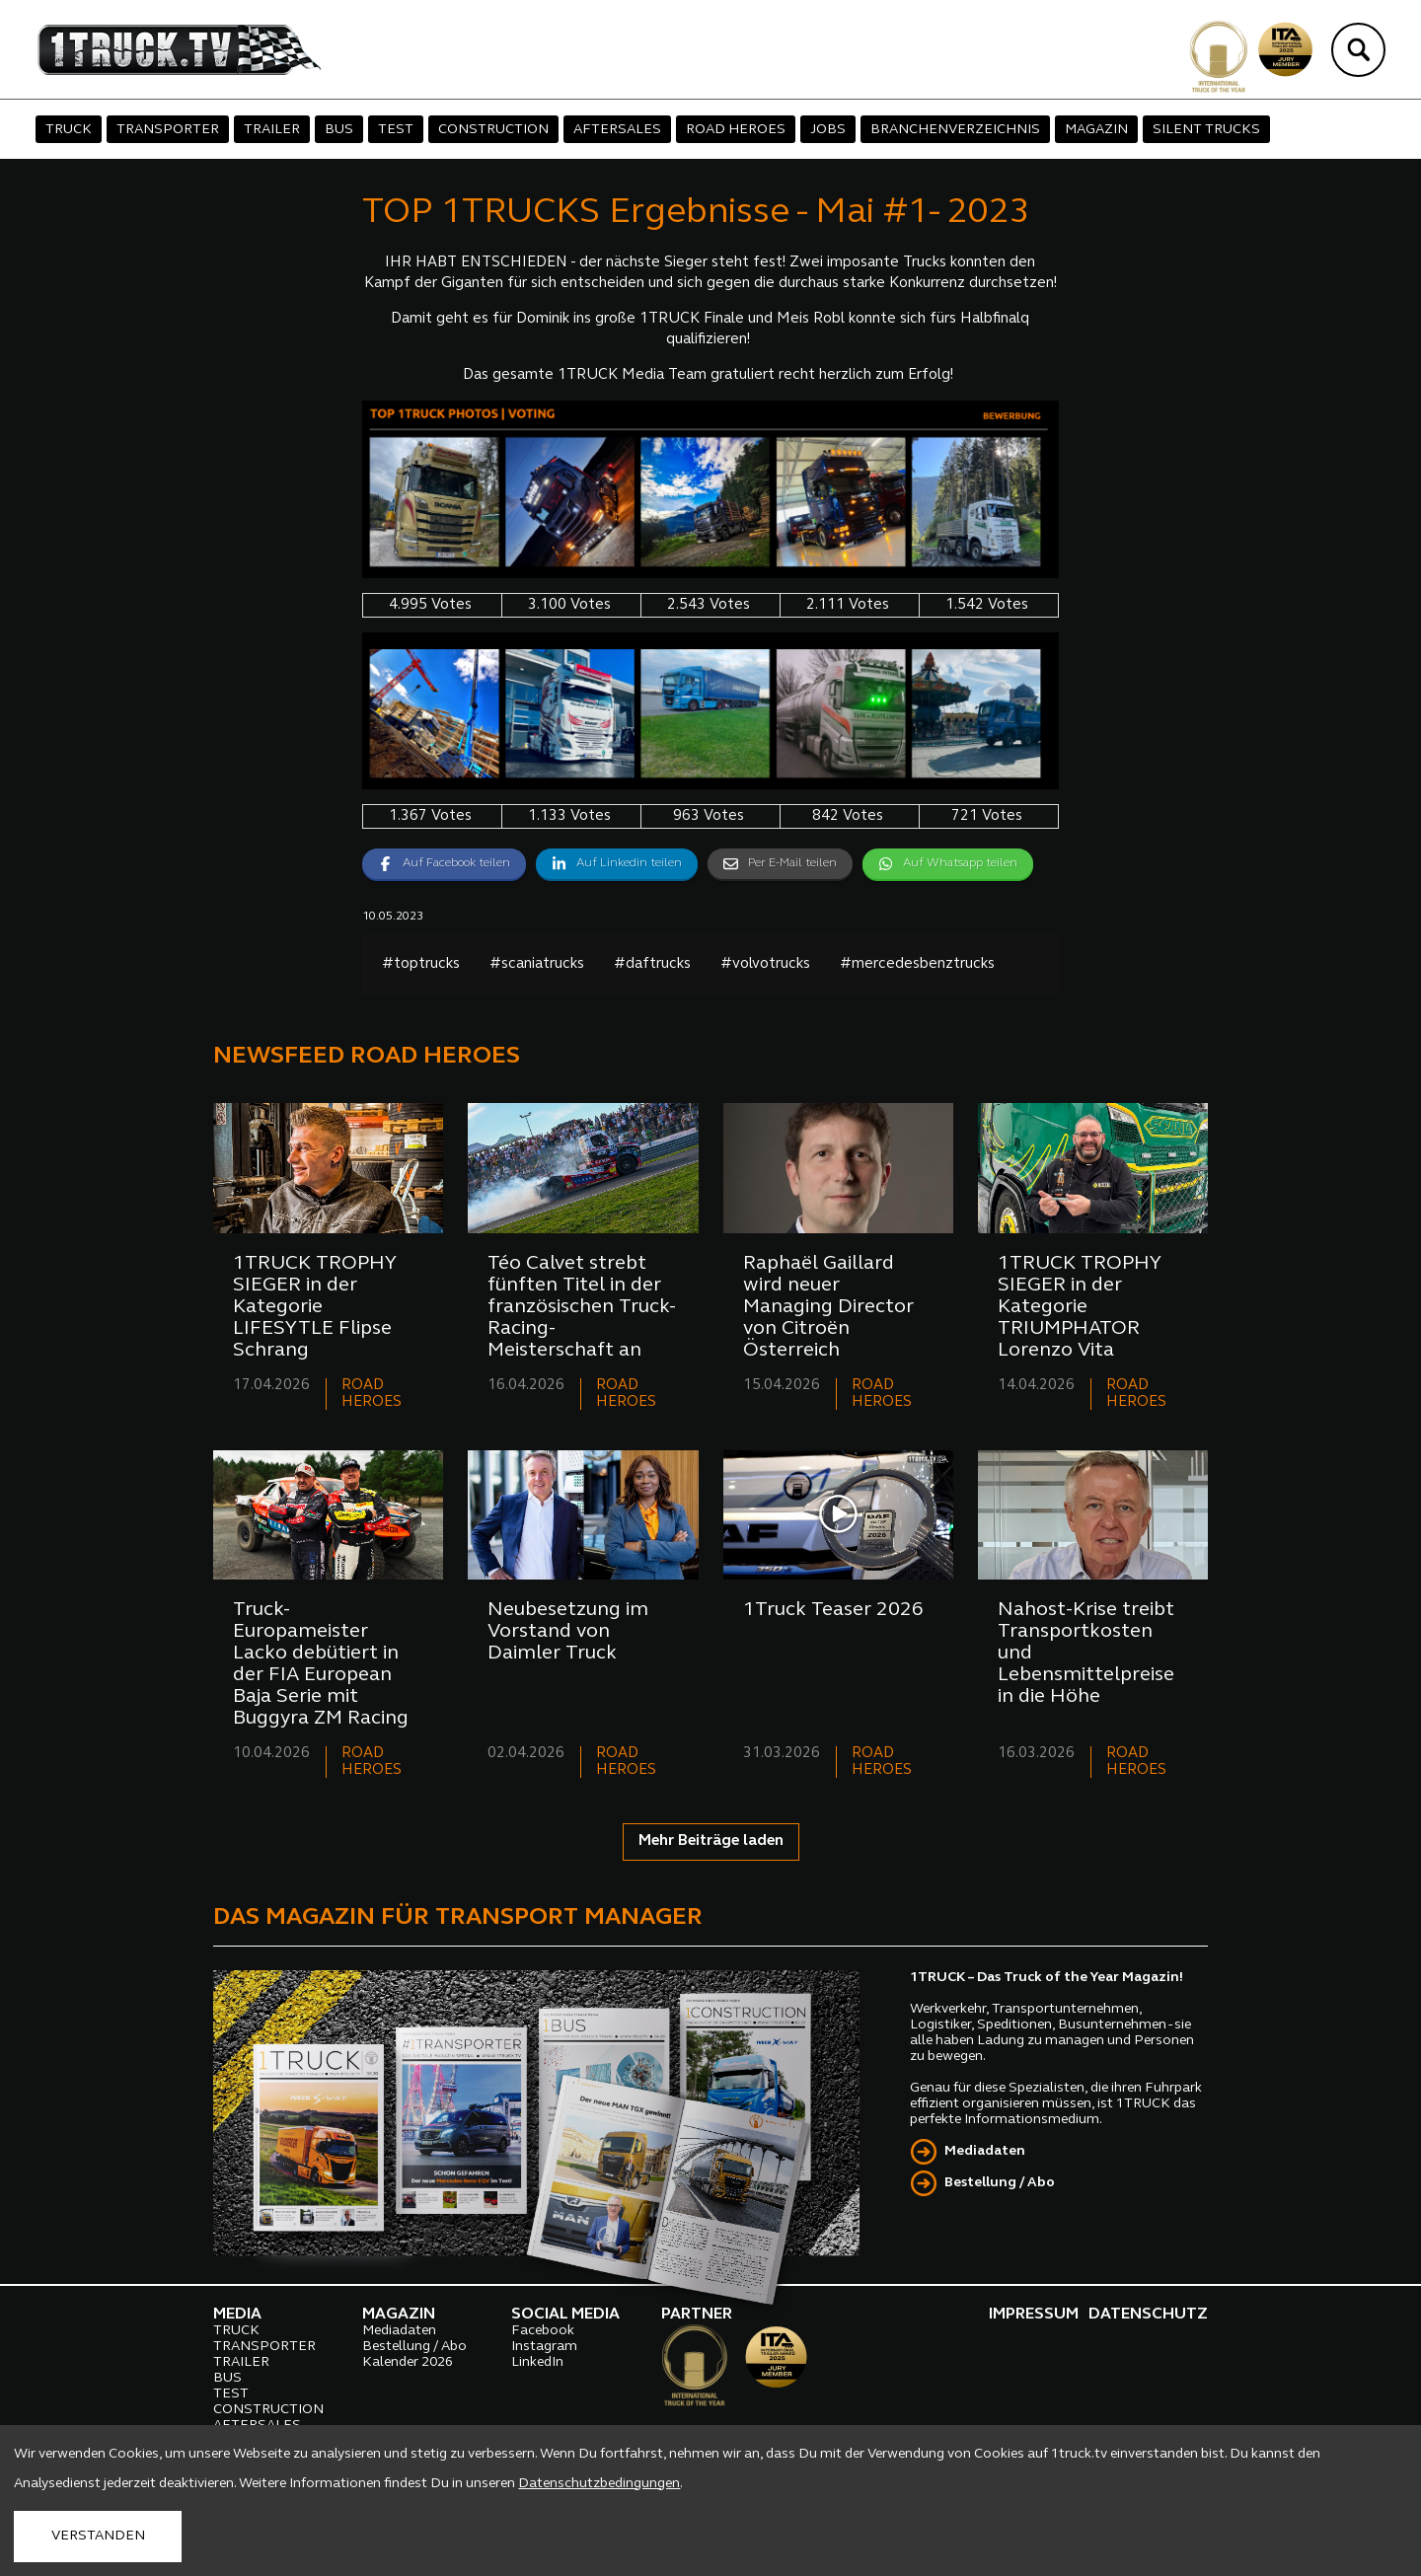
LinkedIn (537, 2362)
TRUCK (68, 129)
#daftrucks (652, 964)
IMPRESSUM (1034, 2314)
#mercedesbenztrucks (917, 964)
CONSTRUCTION (493, 129)
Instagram (544, 2346)
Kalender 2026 (407, 2362)
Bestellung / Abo (999, 2182)
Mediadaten (984, 2151)
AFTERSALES (617, 129)
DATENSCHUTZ (1148, 2314)
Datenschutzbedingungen (599, 2483)
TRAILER (272, 129)
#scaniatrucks (536, 964)
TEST (395, 129)
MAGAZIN (1096, 129)
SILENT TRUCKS (1206, 129)
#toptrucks (421, 964)
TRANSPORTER (167, 129)
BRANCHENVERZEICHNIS (955, 129)
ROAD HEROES (735, 129)
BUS (339, 129)
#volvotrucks (765, 964)
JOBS (828, 129)
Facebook (542, 2330)
